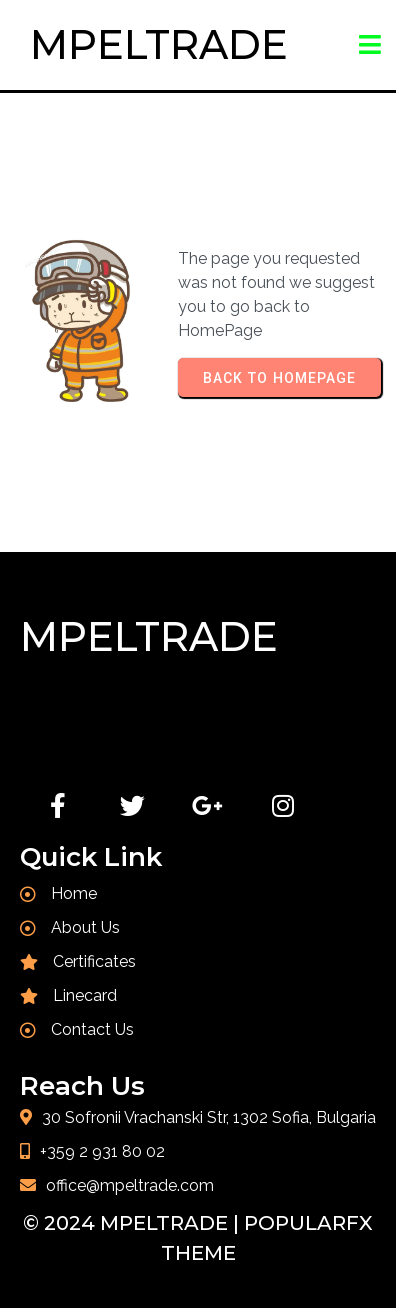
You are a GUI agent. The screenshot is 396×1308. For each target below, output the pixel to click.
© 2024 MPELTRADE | (133, 1223)
